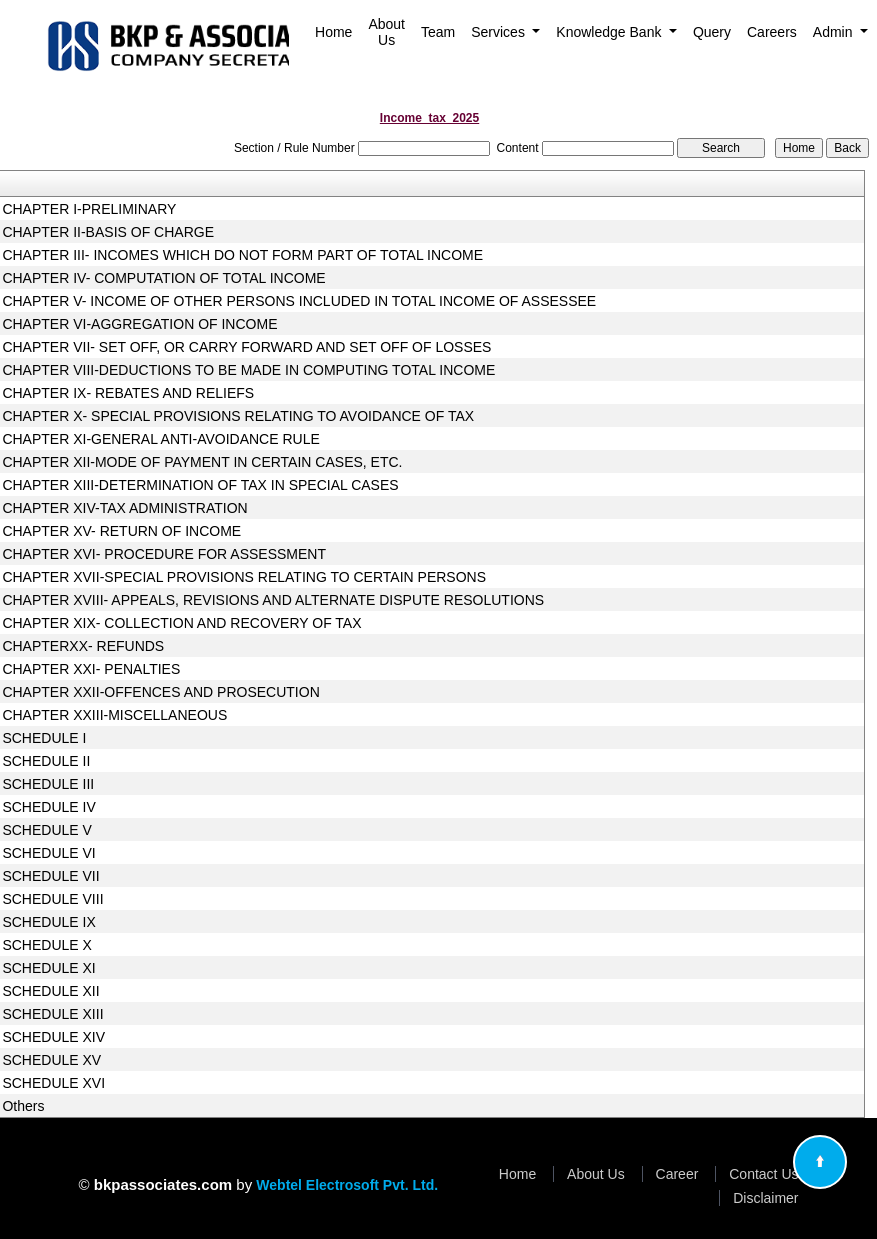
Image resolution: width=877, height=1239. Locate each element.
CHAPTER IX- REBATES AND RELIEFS (128, 393)
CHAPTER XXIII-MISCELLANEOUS (114, 715)
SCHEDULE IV (48, 807)
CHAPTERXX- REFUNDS (83, 646)
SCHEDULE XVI (53, 1083)
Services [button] (500, 32)
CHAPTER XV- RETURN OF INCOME (121, 531)
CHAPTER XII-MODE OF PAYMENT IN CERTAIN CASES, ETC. (202, 462)
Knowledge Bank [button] (610, 32)
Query (712, 32)
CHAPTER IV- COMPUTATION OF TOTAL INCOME (163, 278)
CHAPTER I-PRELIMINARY (89, 209)
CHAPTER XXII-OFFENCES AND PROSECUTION (160, 692)
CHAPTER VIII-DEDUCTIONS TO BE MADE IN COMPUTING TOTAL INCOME (248, 370)
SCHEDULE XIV (53, 1037)
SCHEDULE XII (50, 991)
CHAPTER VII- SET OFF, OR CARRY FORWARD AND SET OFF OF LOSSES (246, 347)
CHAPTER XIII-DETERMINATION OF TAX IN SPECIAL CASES (200, 485)
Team (438, 32)
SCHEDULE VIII (52, 899)
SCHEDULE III (48, 784)
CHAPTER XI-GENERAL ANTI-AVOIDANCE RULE (160, 439)
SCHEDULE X (46, 945)
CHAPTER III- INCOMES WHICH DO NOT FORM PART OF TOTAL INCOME (242, 255)
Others (23, 1106)
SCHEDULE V (46, 830)
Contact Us (763, 1174)
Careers (772, 32)
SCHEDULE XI (48, 968)
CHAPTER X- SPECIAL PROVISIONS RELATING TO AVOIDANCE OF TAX (238, 416)
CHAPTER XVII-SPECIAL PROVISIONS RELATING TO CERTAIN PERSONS (244, 577)
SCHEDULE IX (48, 922)
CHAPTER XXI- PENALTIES (91, 669)
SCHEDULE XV (51, 1060)
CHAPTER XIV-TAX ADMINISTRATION (124, 508)
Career (677, 1174)
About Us (386, 32)
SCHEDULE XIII (52, 1014)
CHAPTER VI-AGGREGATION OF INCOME (139, 324)
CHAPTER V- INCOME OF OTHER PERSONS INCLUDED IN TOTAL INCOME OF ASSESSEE (299, 301)
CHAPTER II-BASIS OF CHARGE (108, 232)
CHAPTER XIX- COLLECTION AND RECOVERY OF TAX (181, 623)
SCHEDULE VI (48, 853)
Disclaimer (765, 1198)
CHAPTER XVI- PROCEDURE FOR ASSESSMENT (164, 554)
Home (333, 32)
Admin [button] (835, 32)
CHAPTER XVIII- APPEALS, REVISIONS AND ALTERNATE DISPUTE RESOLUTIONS (273, 600)
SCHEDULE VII (50, 876)
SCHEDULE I (44, 738)
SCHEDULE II (46, 761)
